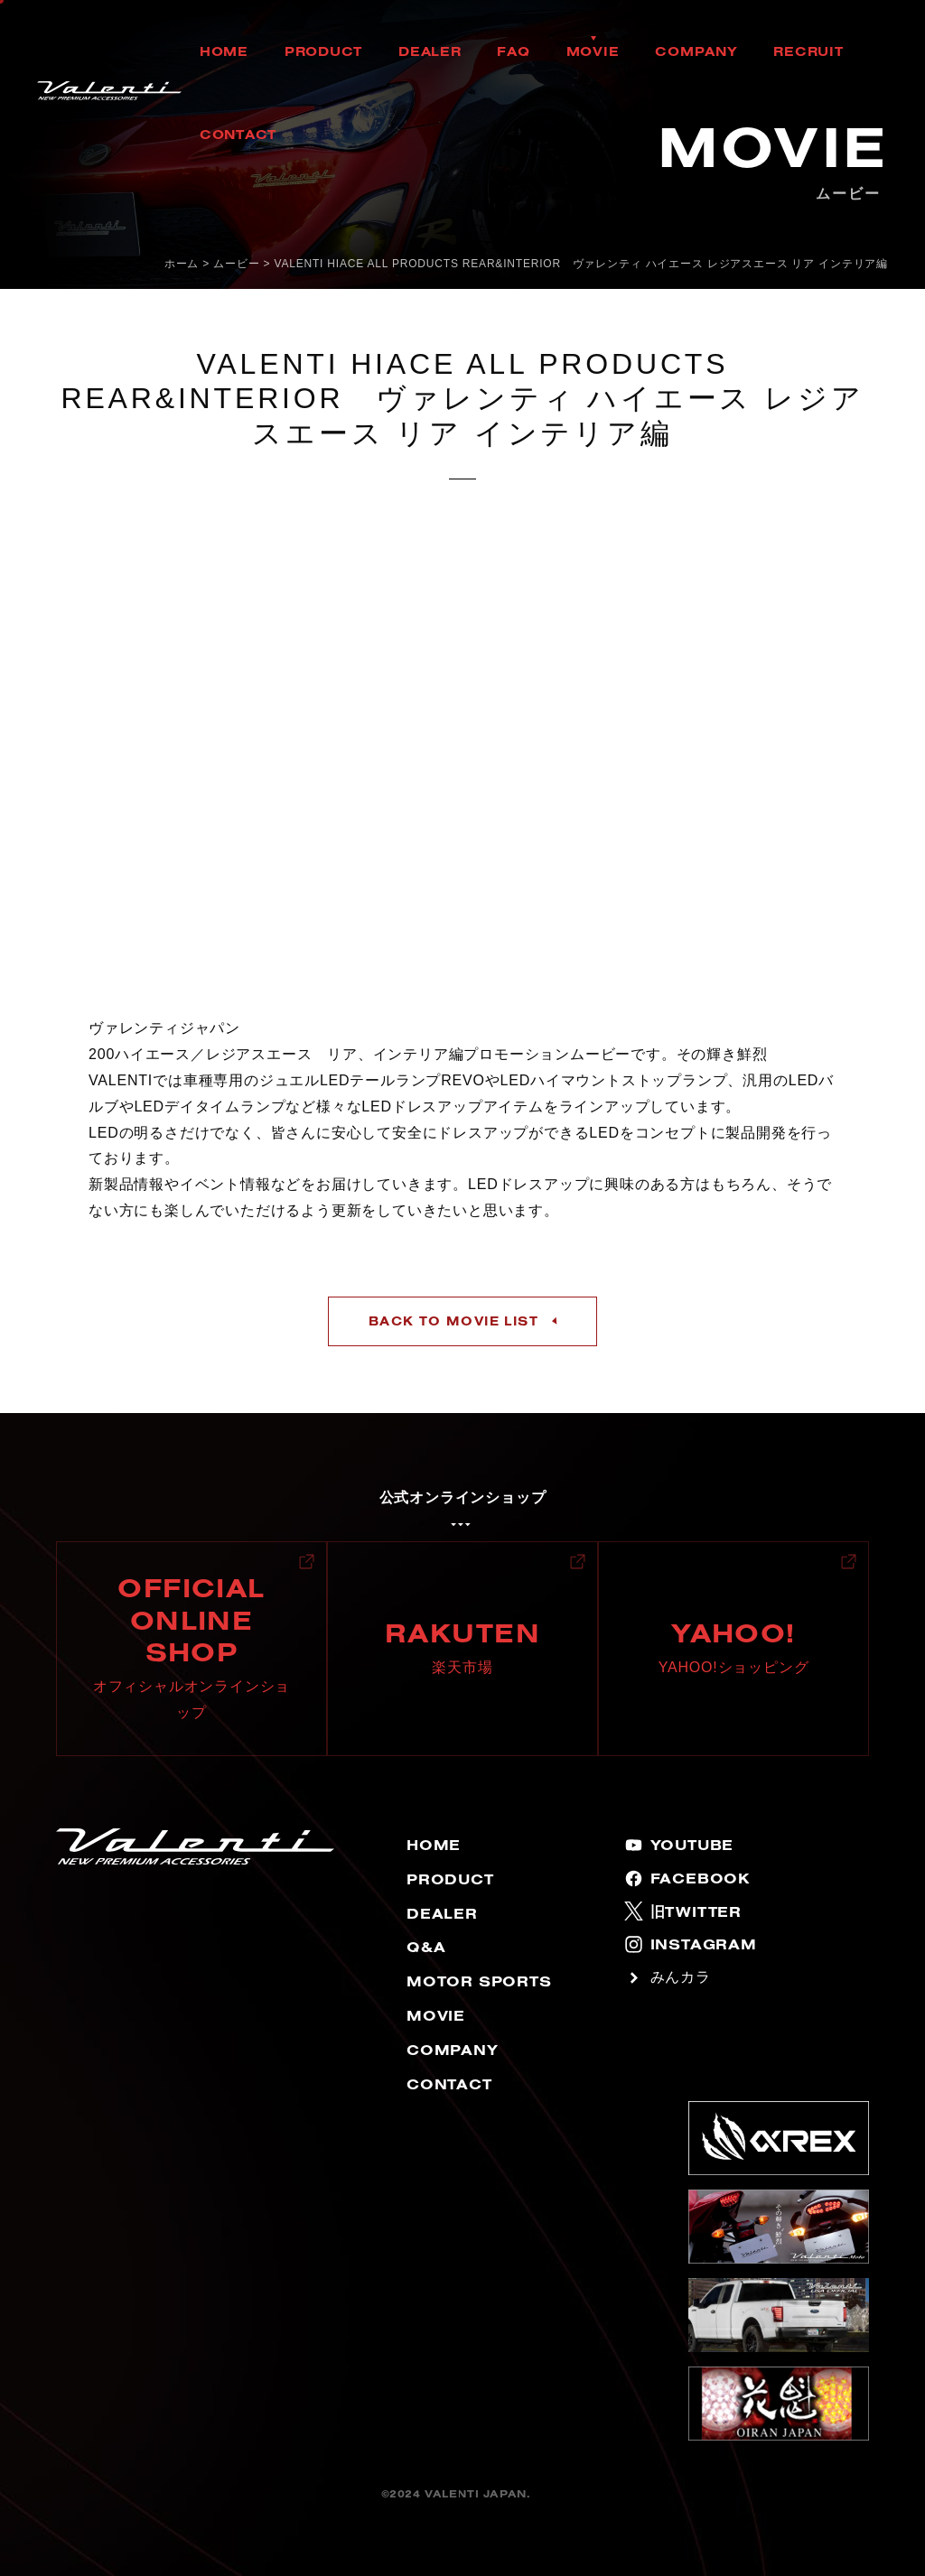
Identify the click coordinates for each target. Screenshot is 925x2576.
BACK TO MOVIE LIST (453, 1321)
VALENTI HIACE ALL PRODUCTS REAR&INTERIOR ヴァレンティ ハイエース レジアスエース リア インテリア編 (582, 263)
